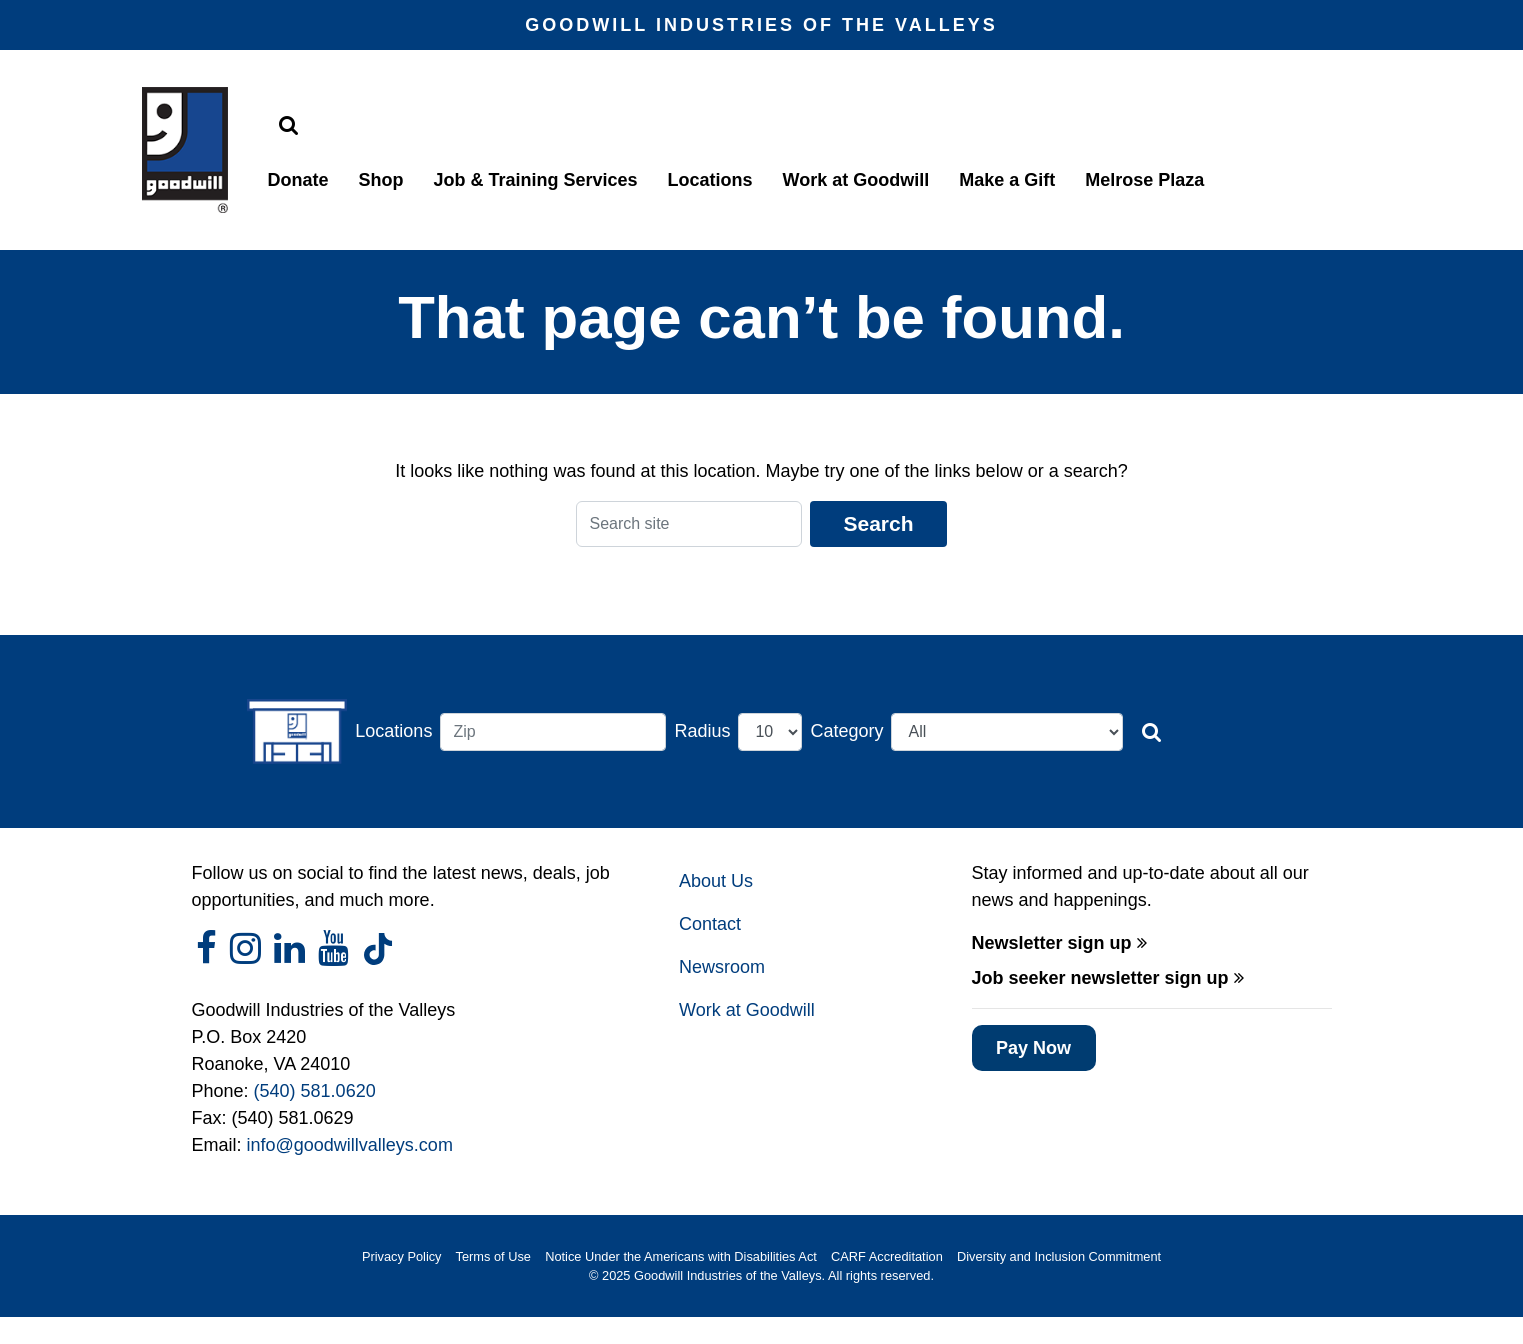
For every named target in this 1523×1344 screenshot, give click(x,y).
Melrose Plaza (1144, 180)
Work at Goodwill (856, 180)
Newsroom (722, 967)
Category (846, 731)
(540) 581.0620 (315, 1091)
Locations (710, 180)
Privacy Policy (402, 1256)
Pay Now (1033, 1048)
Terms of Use (493, 1256)
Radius (702, 731)
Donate (298, 180)
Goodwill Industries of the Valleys (725, 1275)
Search (878, 523)
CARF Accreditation (887, 1256)
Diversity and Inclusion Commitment (1059, 1256)
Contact (710, 924)
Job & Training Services (536, 180)
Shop (381, 180)
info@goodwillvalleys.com (350, 1145)
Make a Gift (1007, 180)
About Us (716, 881)
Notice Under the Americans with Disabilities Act (681, 1256)
